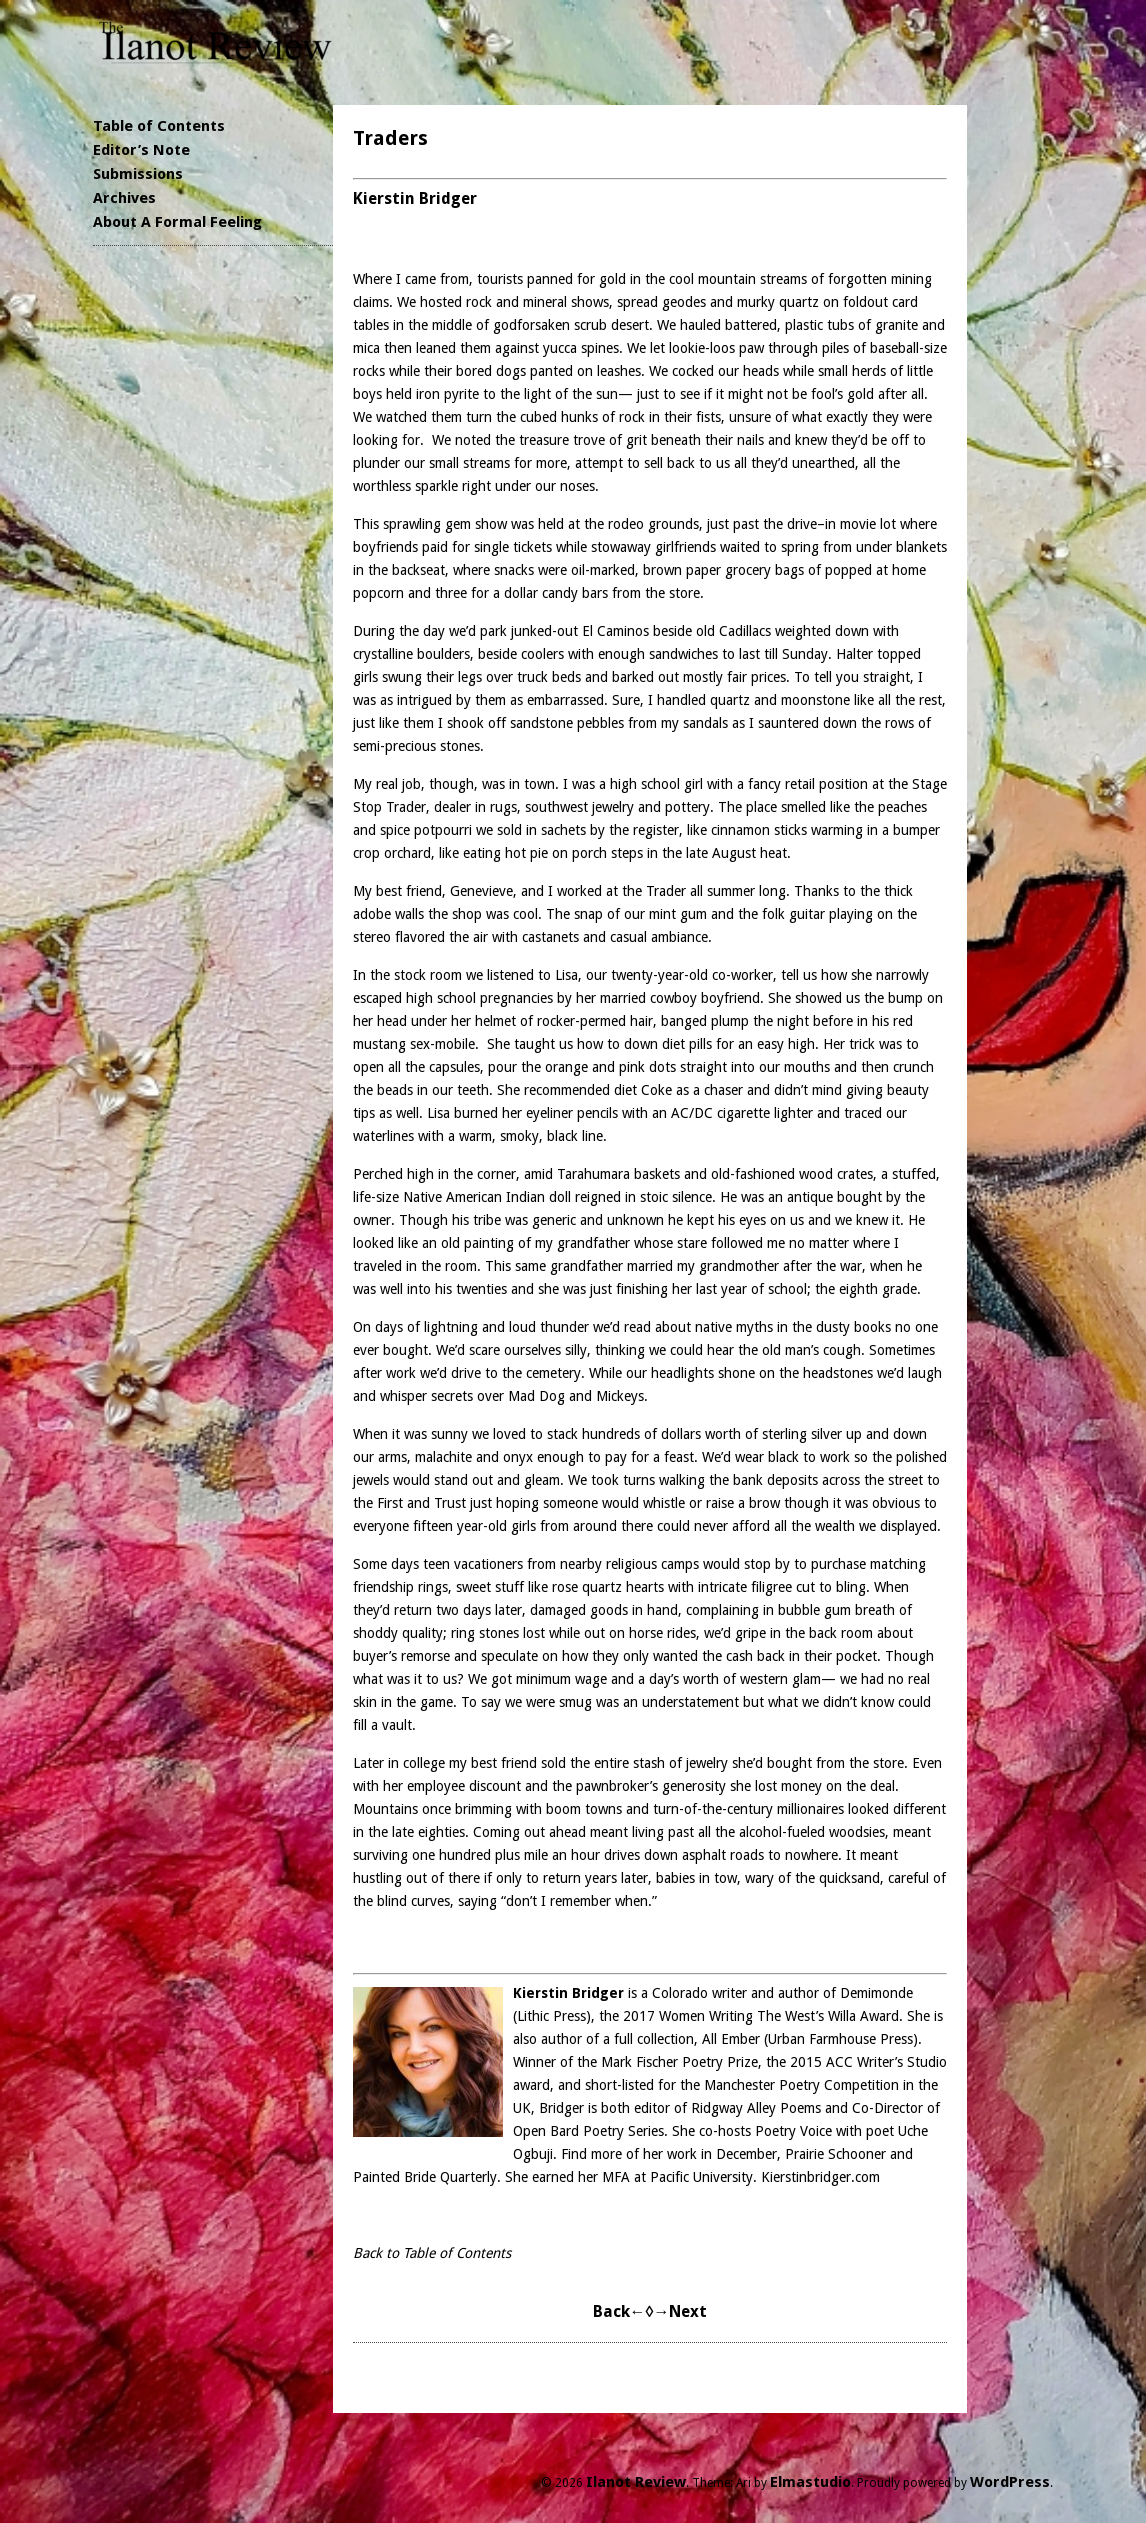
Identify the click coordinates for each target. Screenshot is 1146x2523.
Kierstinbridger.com (820, 2177)
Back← (619, 2311)
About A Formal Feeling (177, 222)
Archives (124, 198)
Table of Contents (159, 126)
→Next (680, 2311)
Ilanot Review (636, 2482)
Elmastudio (810, 2482)
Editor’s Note (141, 150)
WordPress (1010, 2482)
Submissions (138, 174)
